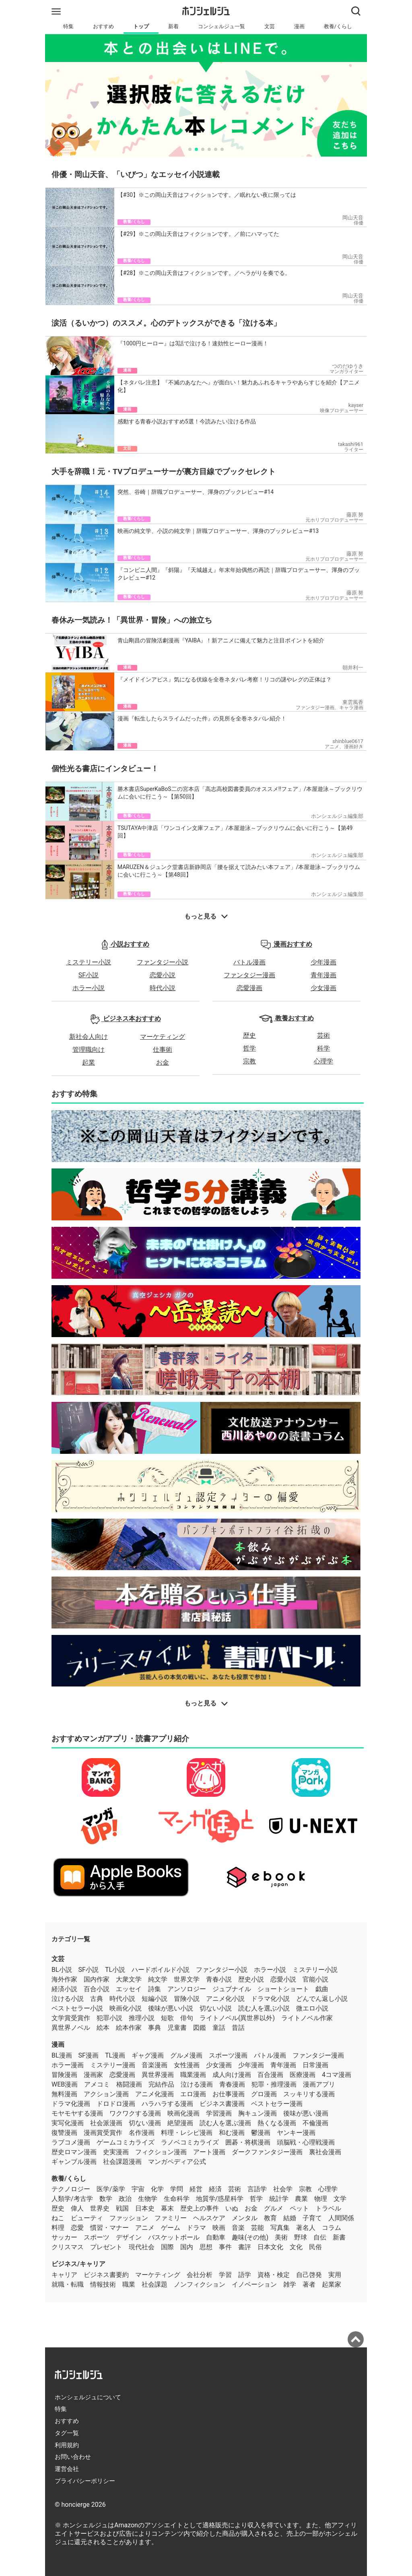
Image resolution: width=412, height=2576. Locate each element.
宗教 (249, 1061)
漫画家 (93, 2075)
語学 (244, 2275)
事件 (225, 2247)
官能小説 (315, 1979)
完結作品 (161, 2084)
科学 (323, 1048)
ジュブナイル (231, 1989)
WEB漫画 (65, 2084)
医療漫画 (302, 2075)
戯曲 (321, 1989)
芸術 (323, 1035)
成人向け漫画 (231, 2075)
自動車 (215, 2237)
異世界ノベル (71, 2027)
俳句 (186, 2018)
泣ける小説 (68, 1998)
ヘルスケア (209, 2218)
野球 (300, 2237)
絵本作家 (129, 2027)
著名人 (305, 2227)
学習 (225, 2275)
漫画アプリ (319, 2084)
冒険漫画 (64, 2075)
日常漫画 (315, 2065)
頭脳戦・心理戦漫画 (306, 2142)
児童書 (177, 2027)
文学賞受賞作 (71, 2018)
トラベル (328, 2208)
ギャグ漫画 (148, 2055)
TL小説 (115, 1969)
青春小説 (219, 1979)
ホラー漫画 (68, 2065)
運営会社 (67, 2469)
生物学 (147, 2198)
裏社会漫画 (325, 2152)
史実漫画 (116, 2152)
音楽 (238, 2227)
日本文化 (270, 2247)
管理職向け (88, 1049)
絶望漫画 (180, 2123)
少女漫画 (323, 988)
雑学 (289, 2284)
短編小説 (154, 1998)
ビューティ (87, 2218)
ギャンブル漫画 (74, 2161)
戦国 (122, 2208)
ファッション (128, 2218)
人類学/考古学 (72, 2198)
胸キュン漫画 (257, 2113)
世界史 (99, 2208)
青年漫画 (323, 975)
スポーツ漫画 (228, 2055)
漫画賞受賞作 (103, 2132)
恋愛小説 (162, 975)
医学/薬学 (111, 2189)
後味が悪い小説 (170, 2008)
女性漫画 (187, 2065)
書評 (244, 2247)
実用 (334, 2275)
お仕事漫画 (228, 2094)
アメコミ (97, 2084)
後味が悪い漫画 (305, 2113)
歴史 (249, 1035)
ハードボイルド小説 (161, 1969)
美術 (281, 2237)
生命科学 (177, 2198)
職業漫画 (193, 2075)
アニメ (144, 2227)
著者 (309, 2284)
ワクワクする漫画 (135, 2113)
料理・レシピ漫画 (186, 2132)
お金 (162, 1062)
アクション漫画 (106, 2094)
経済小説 (64, 1989)
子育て (312, 2218)
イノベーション (254, 2284)
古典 (96, 1998)
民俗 (315, 2247)
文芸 (269, 26)
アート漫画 (209, 2152)
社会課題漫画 (122, 2161)
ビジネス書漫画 (222, 2103)
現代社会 (141, 2247)
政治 (125, 2198)
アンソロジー (186, 1989)
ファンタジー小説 (162, 962)
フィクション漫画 (161, 2152)
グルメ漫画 (186, 2055)
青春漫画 (232, 2084)
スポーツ (96, 2237)
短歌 (167, 2018)
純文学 (157, 1979)
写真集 (280, 2227)
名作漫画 (141, 2132)
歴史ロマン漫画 (74, 2152)
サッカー (64, 2237)
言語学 (257, 2189)
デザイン (129, 2237)
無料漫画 (64, 2094)
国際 (167, 2247)
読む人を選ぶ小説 (264, 2008)
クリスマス (68, 2247)
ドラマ (196, 2227)
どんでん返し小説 (322, 1998)
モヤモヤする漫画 (77, 2113)
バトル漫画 (249, 962)
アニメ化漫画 (154, 2094)
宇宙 (138, 2189)
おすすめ (103, 26)
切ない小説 (216, 2008)
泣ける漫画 (197, 2084)
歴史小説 (251, 1979)
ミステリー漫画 (112, 2065)
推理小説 (141, 2018)
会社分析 (199, 2275)
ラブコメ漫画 (71, 2142)
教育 (270, 2218)
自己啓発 (309, 2275)
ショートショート (283, 1989)
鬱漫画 (260, 2132)
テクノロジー (71, 2189)
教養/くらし (338, 26)
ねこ (58, 2218)
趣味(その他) (250, 2237)
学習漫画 (219, 2113)
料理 (58, 2227)
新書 (339, 2237)
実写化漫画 (68, 2123)
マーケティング (162, 1036)
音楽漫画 (154, 2065)
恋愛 (77, 2227)
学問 (176, 2189)
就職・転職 (68, 2284)
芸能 (257, 2227)
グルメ (273, 2208)
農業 (301, 2198)
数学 (105, 2198)
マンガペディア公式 (177, 2161)
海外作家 (64, 1979)
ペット (299, 2208)
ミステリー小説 (88, 962)
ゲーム (170, 2227)
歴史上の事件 (199, 2208)
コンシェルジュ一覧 (221, 26)
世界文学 (187, 1979)
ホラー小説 (88, 988)
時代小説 (162, 988)
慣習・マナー (109, 2227)
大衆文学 (129, 1979)
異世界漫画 (158, 2075)
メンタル (245, 2218)
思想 (206, 2247)
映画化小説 (125, 2008)
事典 (154, 2027)
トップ (141, 26)
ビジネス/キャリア (78, 2264)
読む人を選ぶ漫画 (225, 2123)
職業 (128, 2284)
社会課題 (154, 2284)
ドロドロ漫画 (116, 2103)
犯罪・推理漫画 (274, 2084)
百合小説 (96, 1989)
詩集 (154, 1989)
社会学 (283, 2189)
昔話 (238, 2027)
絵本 (103, 2027)
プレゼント (106, 2247)
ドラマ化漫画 (71, 2103)
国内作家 (96, 1979)
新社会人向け (88, 1036)
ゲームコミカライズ (125, 2142)
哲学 (249, 1048)
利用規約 (67, 2445)
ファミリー (170, 2218)
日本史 (144, 2208)
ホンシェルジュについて (88, 2397)
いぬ (231, 2208)
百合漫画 (270, 2075)
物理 (320, 2198)
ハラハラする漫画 (167, 2103)
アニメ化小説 (225, 1998)
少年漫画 (323, 962)
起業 (88, 1062)
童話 (218, 2027)
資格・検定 (274, 2275)
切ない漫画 (145, 2123)
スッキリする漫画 (309, 2094)
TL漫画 (115, 2055)
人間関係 (341, 2218)
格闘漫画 (129, 2084)
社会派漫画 (106, 2123)
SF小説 (88, 975)
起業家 (331, 2284)
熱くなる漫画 (277, 2123)
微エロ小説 (312, 2008)
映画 (218, 2227)
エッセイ (129, 1989)
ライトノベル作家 (307, 2018)
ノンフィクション (199, 2284)
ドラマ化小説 (270, 1998)
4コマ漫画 (336, 2075)
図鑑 (199, 2027)
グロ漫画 (264, 2094)
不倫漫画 (315, 2123)
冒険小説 (187, 1998)
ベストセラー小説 (77, 2008)
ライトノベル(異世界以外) (237, 2018)
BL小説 (62, 1969)
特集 (68, 26)
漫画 (299, 26)
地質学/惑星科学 (220, 2198)
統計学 (278, 2198)
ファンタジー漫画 (249, 975)
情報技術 (103, 2284)
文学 (340, 2198)
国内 (186, 2247)
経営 (196, 2189)
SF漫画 (88, 2055)
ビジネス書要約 (106, 2275)
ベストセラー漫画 (277, 2103)
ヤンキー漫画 (296, 2132)
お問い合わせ (73, 2456)
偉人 (77, 2208)
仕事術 (162, 1049)
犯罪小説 (109, 2018)
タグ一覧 (67, 2433)
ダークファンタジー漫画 (267, 2152)
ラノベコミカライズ (190, 2142)
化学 (157, 2189)
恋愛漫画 (249, 988)
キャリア (64, 2275)
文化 (296, 2247)
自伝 (319, 2237)
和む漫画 (232, 2132)
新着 (173, 26)
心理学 (323, 1061)
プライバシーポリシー (85, 2481)
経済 (215, 2189)
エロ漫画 (193, 2094)
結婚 (289, 2218)
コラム (331, 2227)
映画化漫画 (183, 2113)
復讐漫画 (64, 2132)
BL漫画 (62, 2055)
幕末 (167, 2208)
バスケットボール (174, 2237)
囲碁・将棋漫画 (247, 2142)
